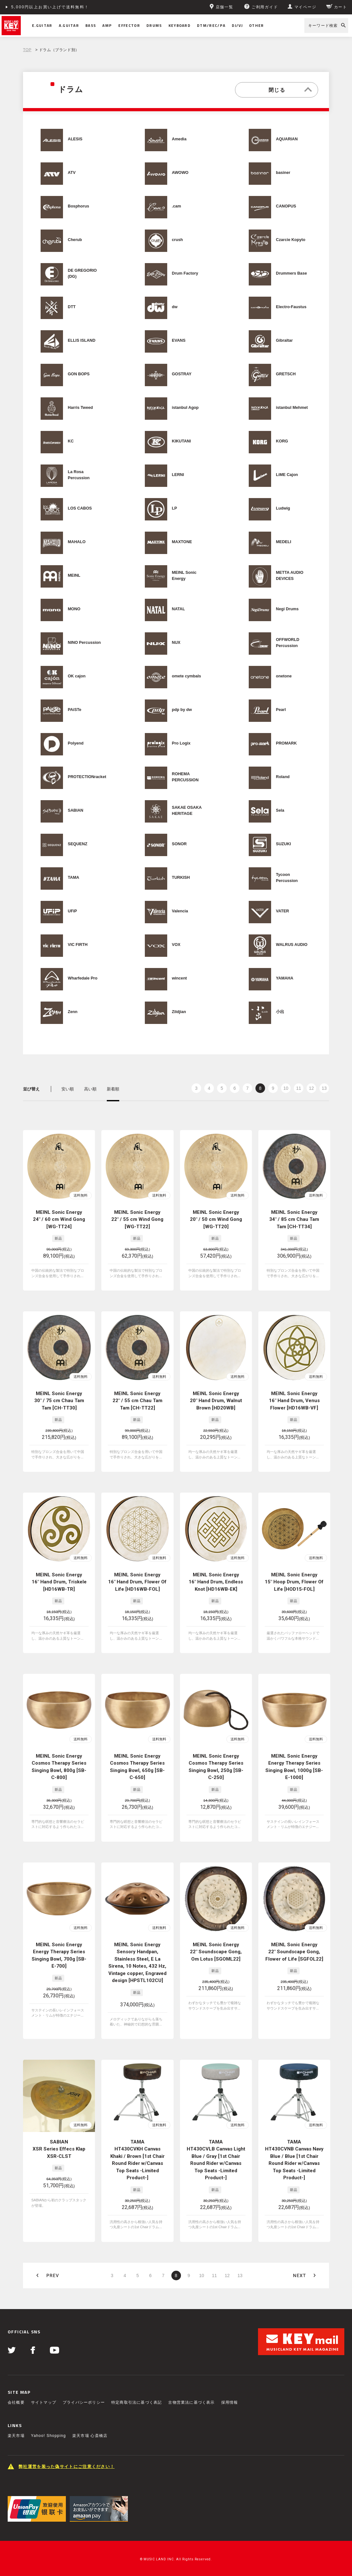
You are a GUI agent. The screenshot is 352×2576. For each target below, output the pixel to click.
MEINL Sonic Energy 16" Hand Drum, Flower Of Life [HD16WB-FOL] (137, 1582)
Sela (280, 810)
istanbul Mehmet (292, 407)
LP (174, 508)
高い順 (90, 1089)
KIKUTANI (181, 441)
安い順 (67, 1089)
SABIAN (75, 810)
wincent (179, 978)
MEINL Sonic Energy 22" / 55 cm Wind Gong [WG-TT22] (137, 1219)
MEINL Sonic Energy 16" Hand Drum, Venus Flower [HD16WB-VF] (294, 1401)
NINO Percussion (84, 642)
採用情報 (229, 2402)
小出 (280, 1012)
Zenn (72, 1012)
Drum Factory (185, 273)
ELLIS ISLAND (81, 340)
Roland (283, 777)
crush (177, 240)
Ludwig (283, 508)
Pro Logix (181, 743)
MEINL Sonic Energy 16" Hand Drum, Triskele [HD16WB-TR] (59, 1582)
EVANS (179, 340)
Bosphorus (78, 206)
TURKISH (181, 877)
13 (324, 1088)
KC (71, 441)
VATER (282, 911)
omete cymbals (186, 676)
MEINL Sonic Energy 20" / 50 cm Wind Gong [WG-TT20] (216, 1219)
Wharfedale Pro (83, 978)
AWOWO (180, 172)
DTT (72, 307)
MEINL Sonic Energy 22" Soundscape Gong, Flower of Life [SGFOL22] (294, 1952)
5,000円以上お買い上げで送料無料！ (50, 7)
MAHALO (76, 542)
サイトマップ (43, 2402)
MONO (74, 609)
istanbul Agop (185, 407)
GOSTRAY (182, 374)
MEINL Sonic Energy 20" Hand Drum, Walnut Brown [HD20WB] (216, 1401)
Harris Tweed (80, 407)
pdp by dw (182, 709)
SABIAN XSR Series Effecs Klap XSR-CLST (59, 2149)
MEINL (74, 575)
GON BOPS (79, 374)
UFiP (72, 911)
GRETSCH (286, 374)
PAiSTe (74, 709)
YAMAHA (284, 978)
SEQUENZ (77, 844)
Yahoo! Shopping (48, 2435)
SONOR (179, 844)
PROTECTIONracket (87, 777)
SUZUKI (283, 844)
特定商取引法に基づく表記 (136, 2402)
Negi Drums (287, 609)
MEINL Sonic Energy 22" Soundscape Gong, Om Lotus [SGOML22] (216, 1952)
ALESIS (75, 139)
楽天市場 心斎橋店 (89, 2435)
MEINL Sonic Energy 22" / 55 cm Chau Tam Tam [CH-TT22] (137, 1401)
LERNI (178, 474)
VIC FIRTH (78, 944)
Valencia (180, 911)
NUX (176, 642)
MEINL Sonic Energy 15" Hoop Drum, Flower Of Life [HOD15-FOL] (294, 1582)
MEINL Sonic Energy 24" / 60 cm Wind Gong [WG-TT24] (59, 1219)
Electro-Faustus (291, 307)
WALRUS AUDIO (292, 944)
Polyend (75, 743)
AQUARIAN (287, 139)
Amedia (179, 139)
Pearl (281, 709)
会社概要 (16, 2402)
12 (311, 1088)
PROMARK (286, 743)
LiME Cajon (287, 474)
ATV (71, 172)
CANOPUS (286, 206)
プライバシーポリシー (84, 2402)
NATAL (178, 609)
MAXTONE (182, 542)
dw (175, 307)
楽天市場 (16, 2435)
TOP (27, 50)
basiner (283, 172)
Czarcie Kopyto (290, 240)
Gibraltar (284, 340)
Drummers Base (291, 273)
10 (285, 1088)
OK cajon (77, 676)
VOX (176, 944)
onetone (284, 676)
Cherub (75, 240)
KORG (282, 441)
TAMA (73, 877)
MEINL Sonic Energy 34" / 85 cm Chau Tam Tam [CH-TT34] (294, 1219)
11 (298, 1088)
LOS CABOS (80, 508)
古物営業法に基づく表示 (191, 2402)
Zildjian (179, 1012)
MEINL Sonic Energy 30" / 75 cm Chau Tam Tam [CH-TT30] (59, 1401)
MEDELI (283, 542)
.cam (176, 206)
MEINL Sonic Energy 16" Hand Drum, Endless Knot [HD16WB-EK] (216, 1582)
